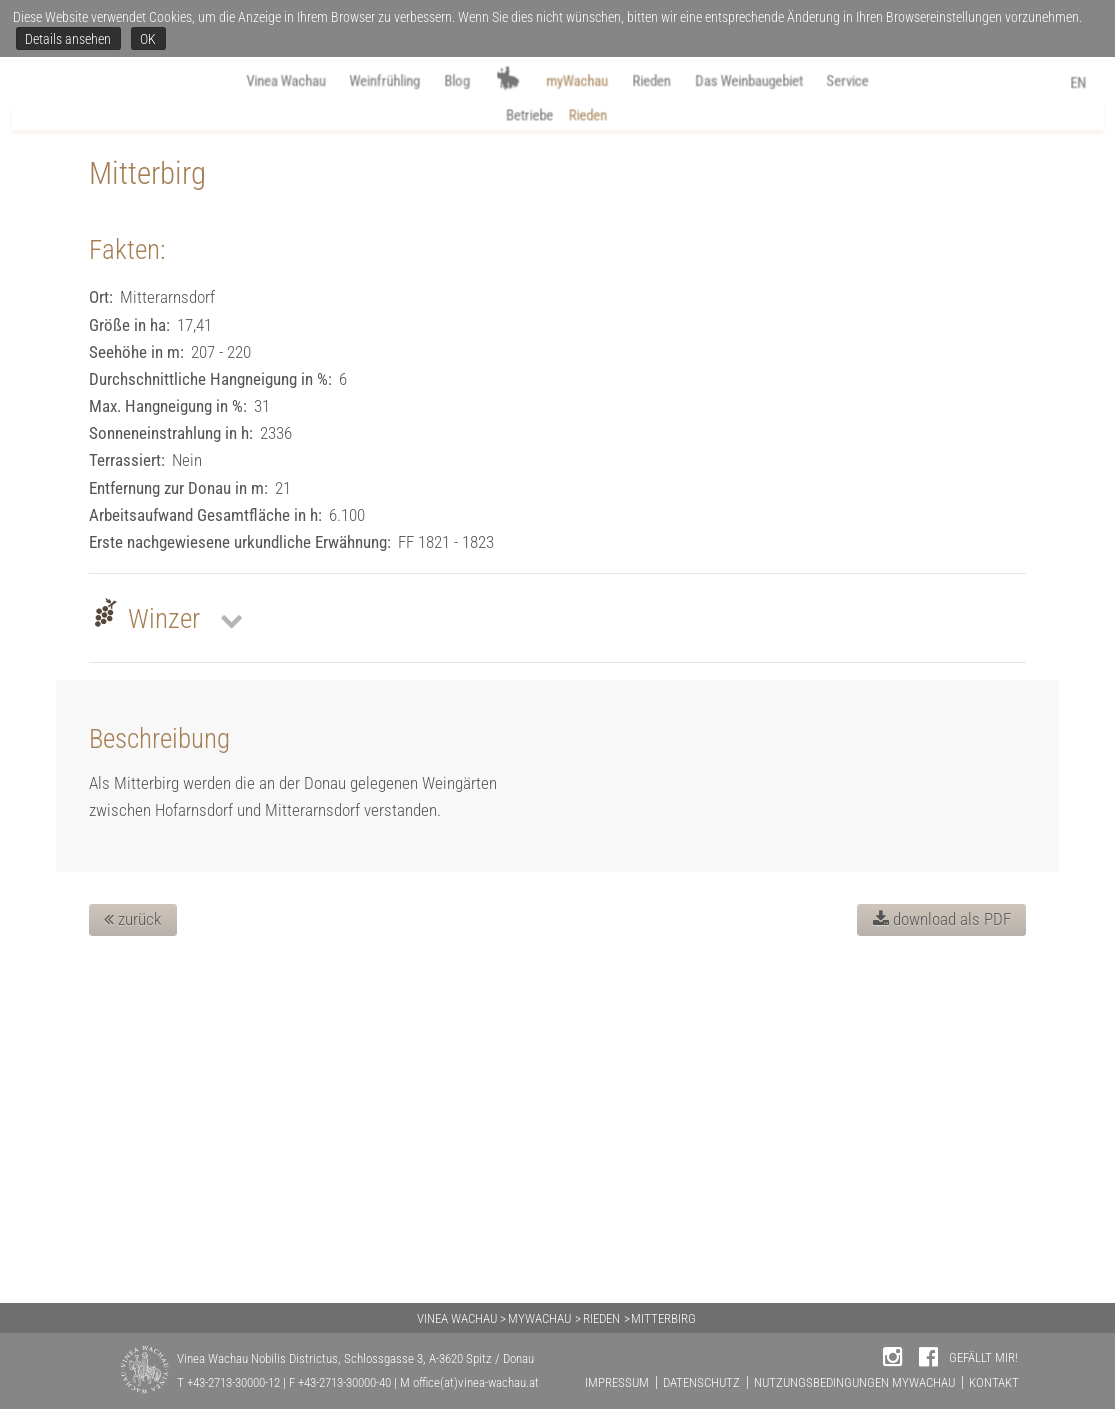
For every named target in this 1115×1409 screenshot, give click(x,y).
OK (148, 39)
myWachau (577, 81)
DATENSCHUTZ (701, 1382)
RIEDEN (601, 1318)
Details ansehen (68, 39)
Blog (448, 81)
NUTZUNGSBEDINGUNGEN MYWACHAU (854, 1382)
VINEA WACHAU (457, 1318)
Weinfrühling (368, 81)
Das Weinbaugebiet (770, 81)
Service (881, 81)
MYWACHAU (539, 1318)
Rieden (660, 81)
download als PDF (942, 1254)
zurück (132, 1254)
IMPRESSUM (617, 1382)
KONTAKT (994, 1382)
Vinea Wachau (256, 81)
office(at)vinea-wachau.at (476, 1382)
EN (1088, 83)
